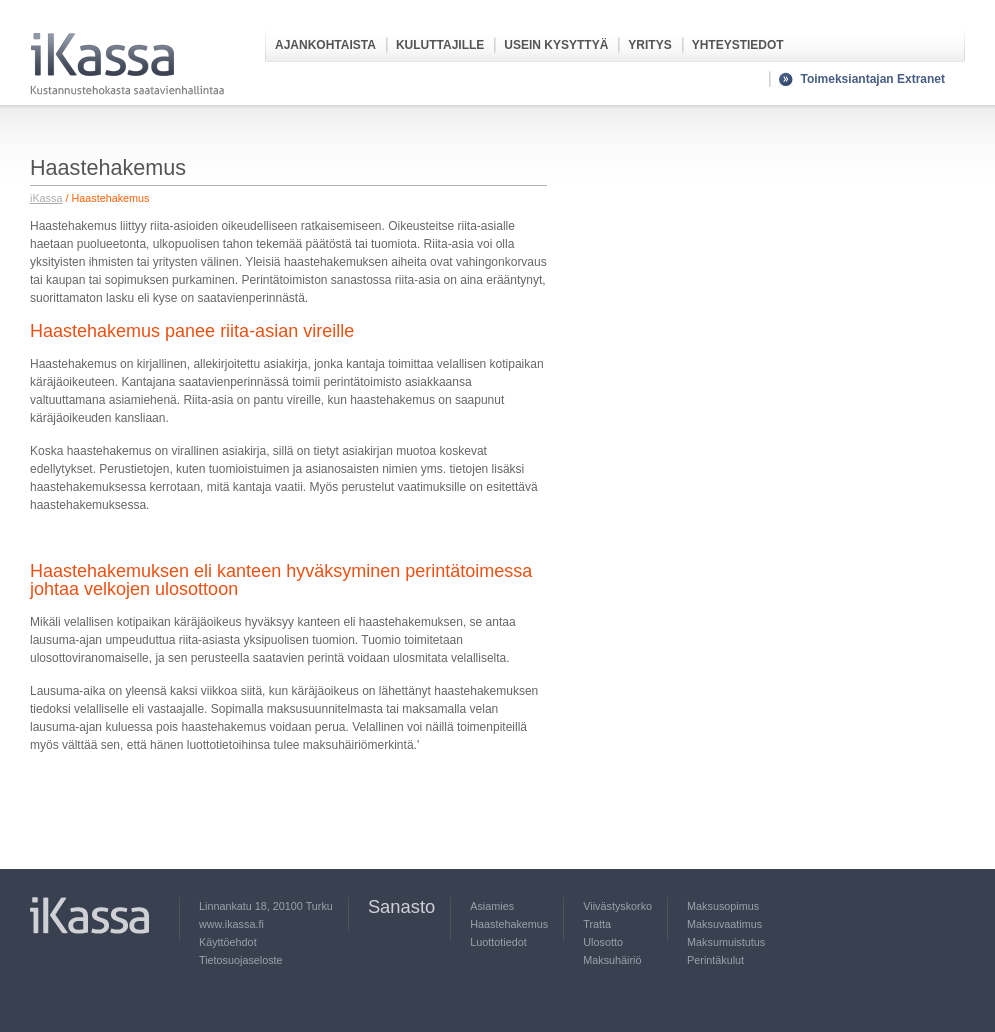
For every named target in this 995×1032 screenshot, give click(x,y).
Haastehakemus (509, 924)
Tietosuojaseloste (241, 960)
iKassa (46, 198)
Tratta (597, 924)
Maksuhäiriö (612, 960)
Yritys (649, 45)
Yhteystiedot (738, 45)
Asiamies (492, 906)
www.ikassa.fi (231, 924)
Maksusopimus (723, 906)
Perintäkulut (715, 960)
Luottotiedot (498, 942)
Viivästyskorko (617, 906)
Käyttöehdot (228, 942)
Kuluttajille (440, 45)
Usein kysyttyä (556, 45)
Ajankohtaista (325, 45)
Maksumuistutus (726, 942)
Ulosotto (603, 942)
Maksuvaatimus (724, 924)
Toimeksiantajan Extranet (873, 79)
